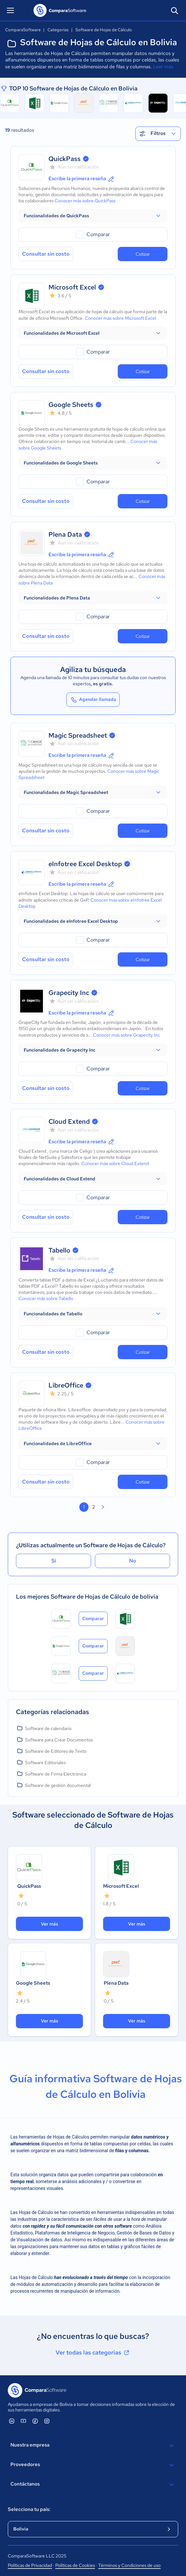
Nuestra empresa (93, 2445)
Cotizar (143, 254)
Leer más (163, 66)
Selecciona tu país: (29, 2509)
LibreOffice (65, 1385)
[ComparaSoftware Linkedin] (12, 2421)
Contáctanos (93, 2485)
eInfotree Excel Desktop (85, 864)
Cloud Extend (69, 1121)
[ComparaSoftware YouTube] (23, 2421)
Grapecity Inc (68, 992)
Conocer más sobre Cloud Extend (115, 1163)
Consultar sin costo (46, 253)
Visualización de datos (39, 2239)
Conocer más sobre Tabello (46, 1298)
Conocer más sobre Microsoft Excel (120, 318)
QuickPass (64, 158)
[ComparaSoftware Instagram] (47, 2421)
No (132, 1560)
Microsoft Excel (72, 287)
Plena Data (65, 534)
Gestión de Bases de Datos (144, 2232)
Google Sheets (70, 404)
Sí (53, 1560)
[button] (93, 215)
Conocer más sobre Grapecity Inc (126, 1035)
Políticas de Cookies (75, 2565)
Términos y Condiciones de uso (129, 2565)
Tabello (59, 1250)
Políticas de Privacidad (30, 2565)
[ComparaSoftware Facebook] (35, 2421)
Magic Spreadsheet (77, 735)
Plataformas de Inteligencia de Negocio (75, 2232)
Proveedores (93, 2465)
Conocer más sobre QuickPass (85, 201)
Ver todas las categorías (93, 2352)
